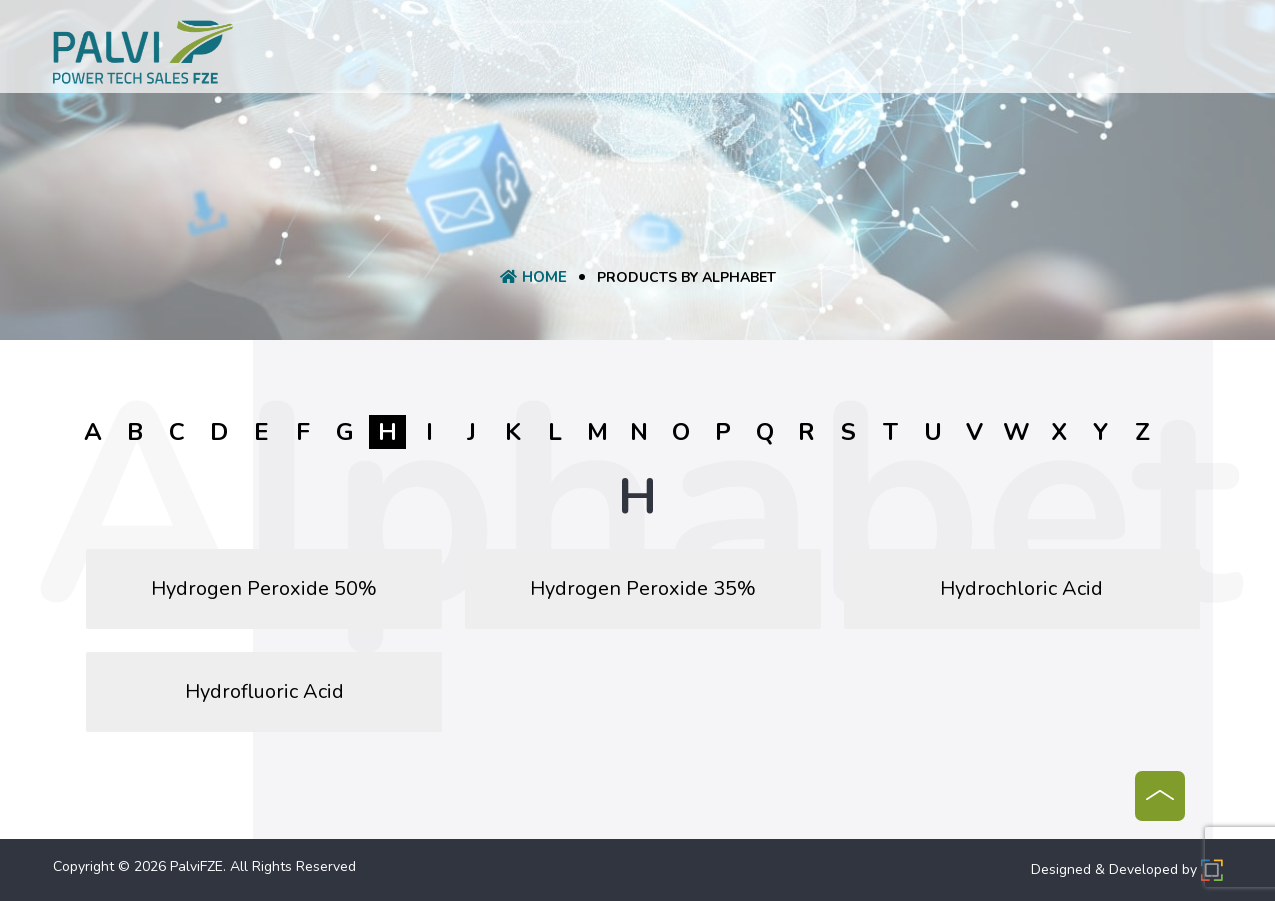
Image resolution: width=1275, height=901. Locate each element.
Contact (945, 54)
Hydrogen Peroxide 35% (643, 588)
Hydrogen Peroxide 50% (264, 588)
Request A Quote (640, 54)
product (521, 55)
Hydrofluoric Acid (264, 691)
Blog (874, 54)
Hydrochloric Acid (1021, 588)
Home (356, 54)
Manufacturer (780, 55)
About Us (432, 54)
